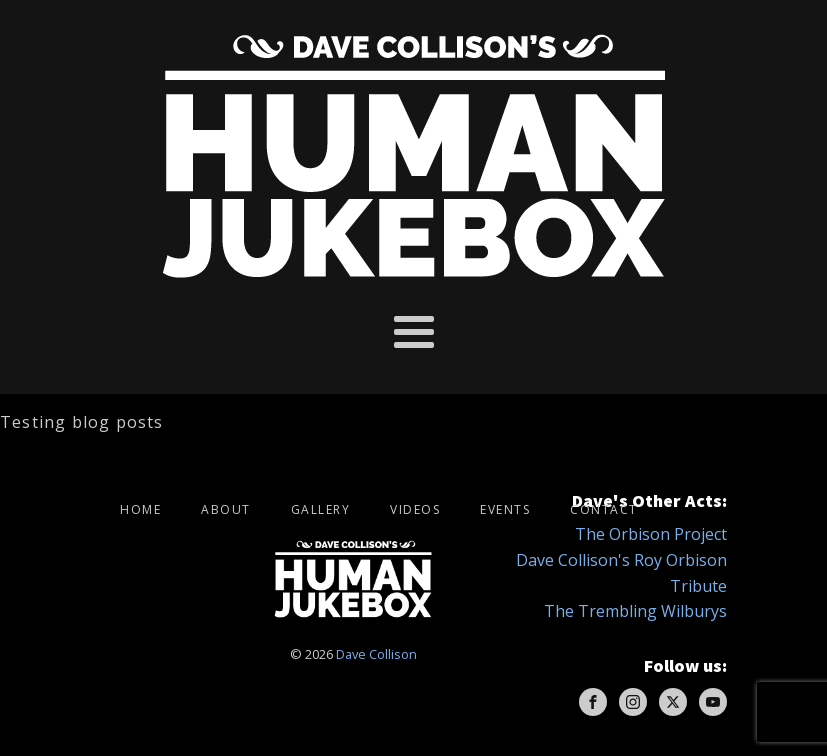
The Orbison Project (651, 534)
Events (505, 509)
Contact (604, 509)
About (226, 509)
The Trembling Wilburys (635, 611)
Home (140, 509)
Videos (415, 509)
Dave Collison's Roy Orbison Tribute (621, 573)
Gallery (321, 509)
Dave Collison (376, 654)
